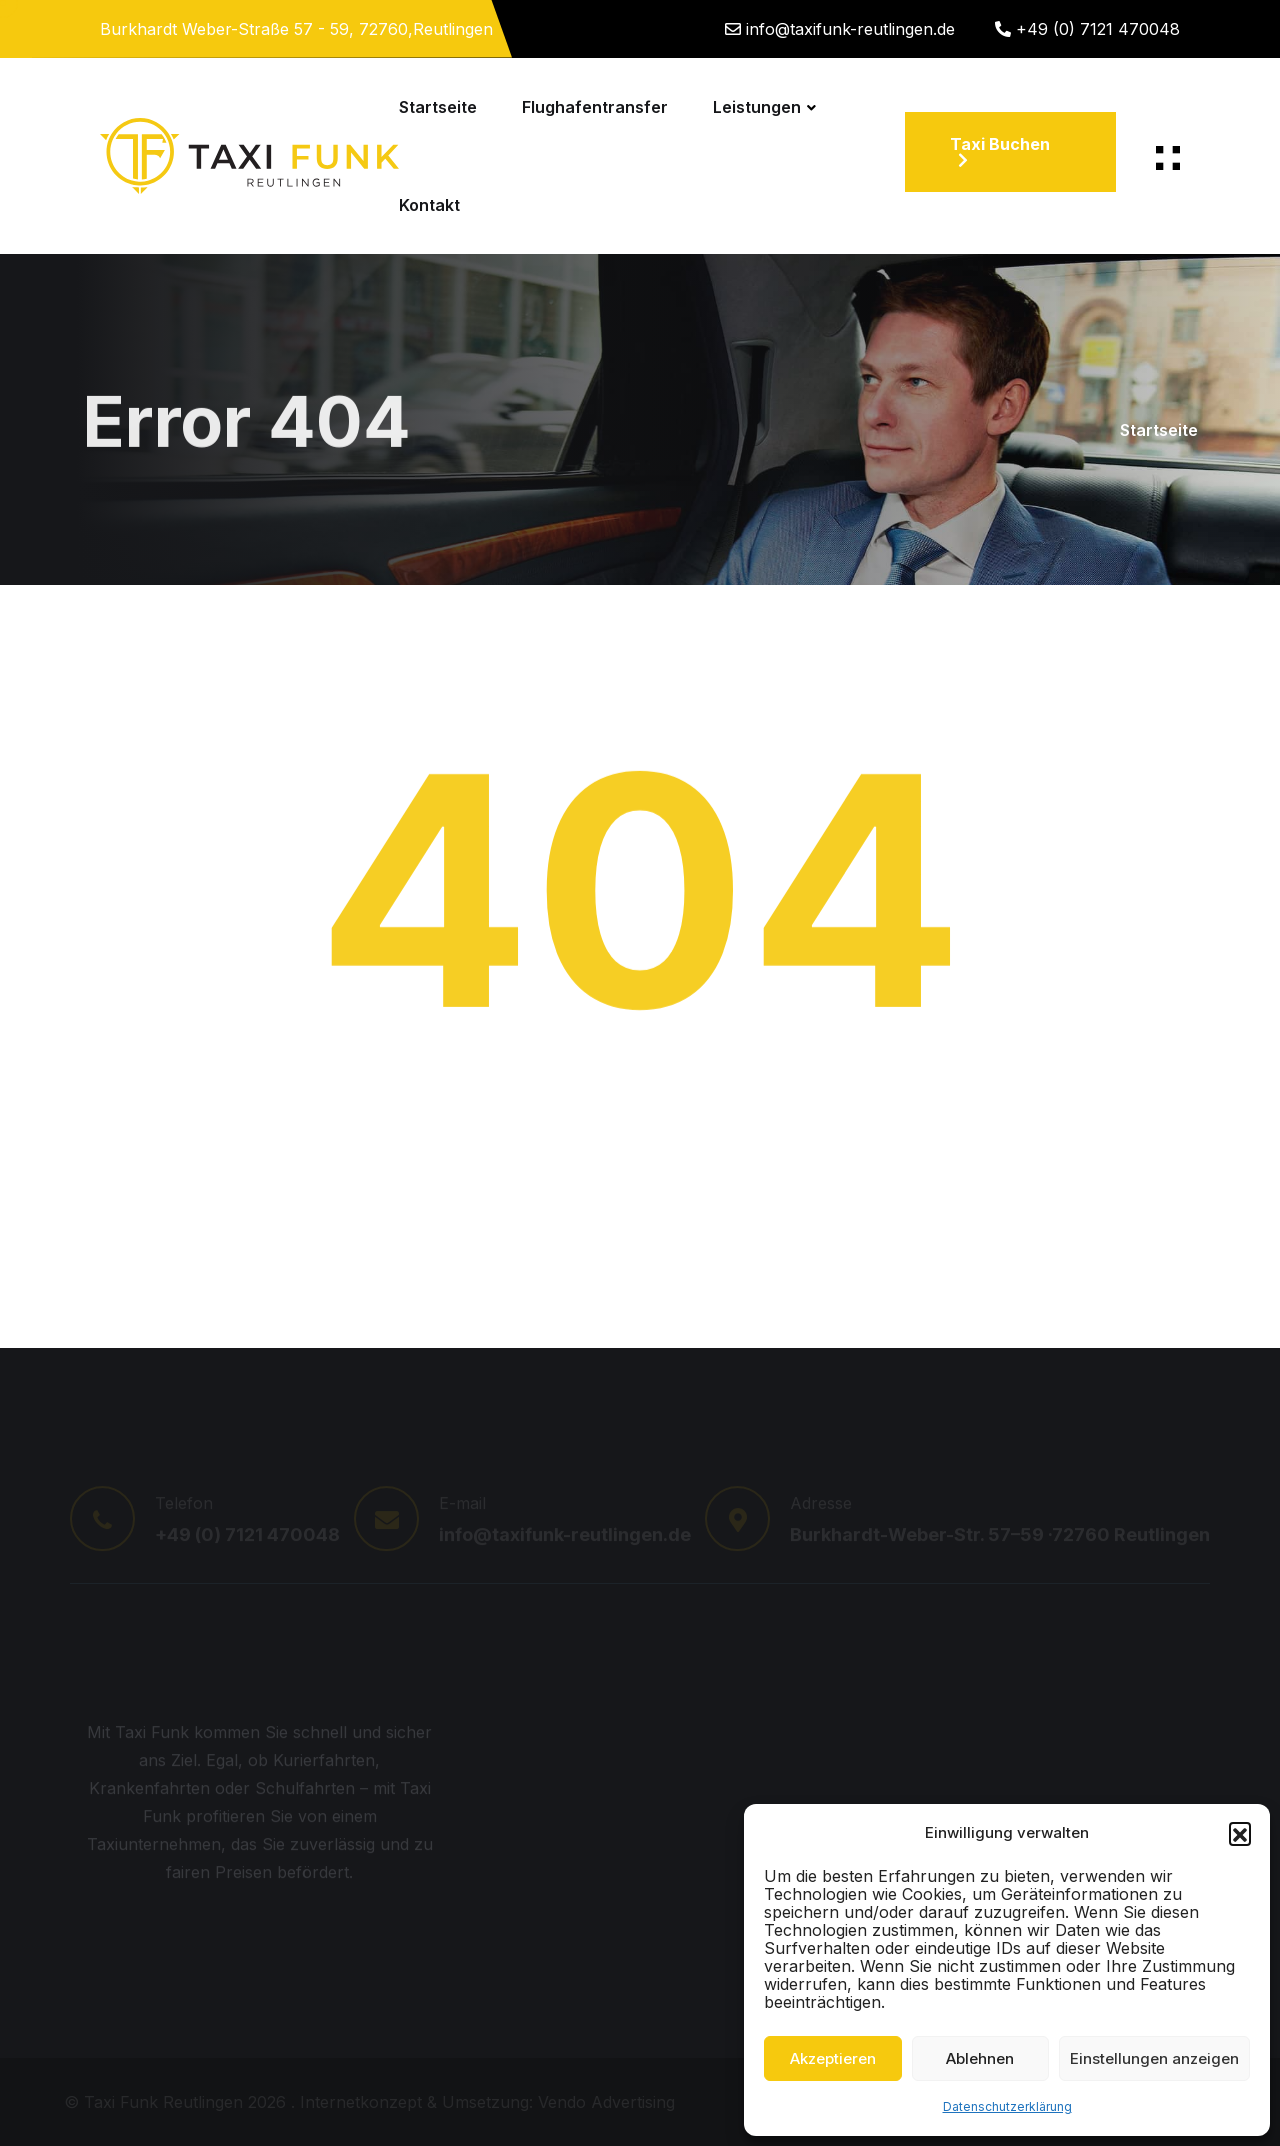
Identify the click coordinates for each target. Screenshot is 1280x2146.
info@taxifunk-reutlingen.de (850, 29)
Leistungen (757, 107)
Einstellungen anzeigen (1154, 2058)
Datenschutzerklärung (1007, 2106)
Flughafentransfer (595, 107)
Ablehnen (980, 2058)
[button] (1240, 1833)
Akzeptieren (833, 2058)
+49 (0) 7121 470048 (1098, 29)
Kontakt (429, 205)
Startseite (438, 107)
